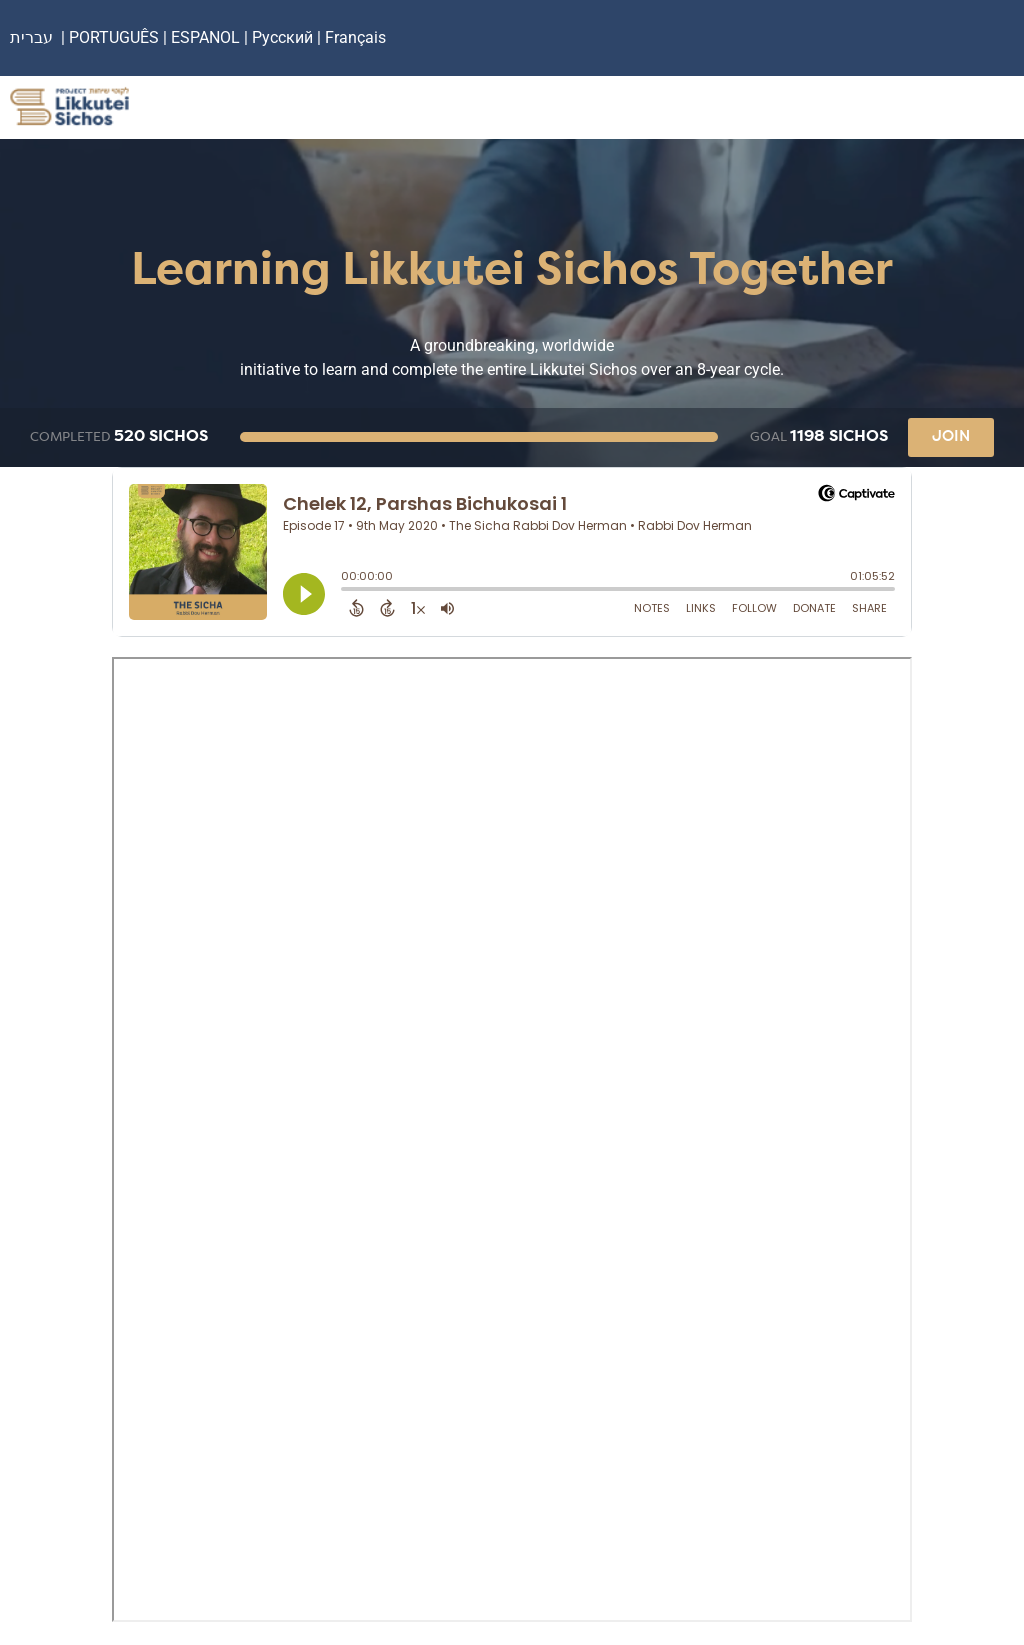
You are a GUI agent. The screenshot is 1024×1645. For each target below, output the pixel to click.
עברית (31, 37)
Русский (284, 37)
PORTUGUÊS (114, 37)
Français (355, 37)
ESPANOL (205, 37)
